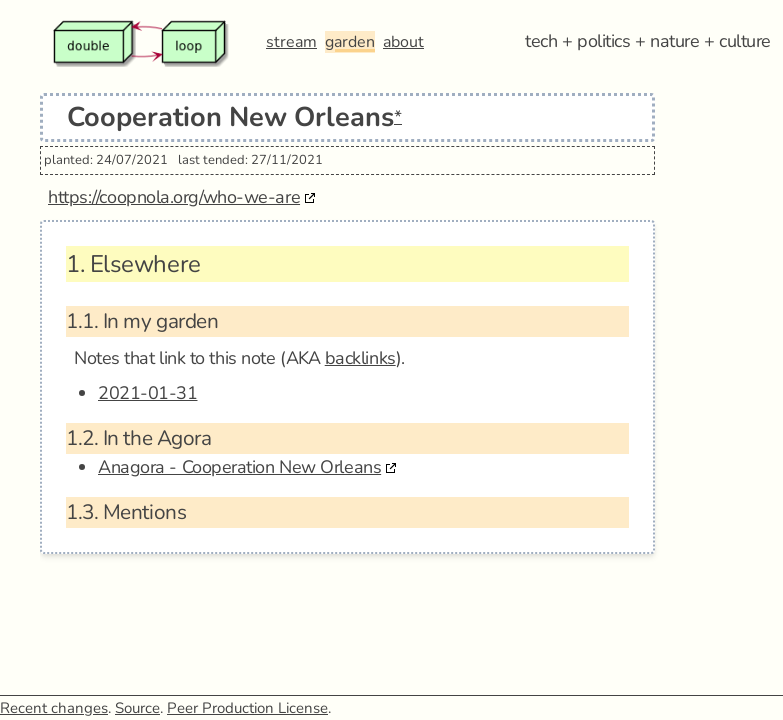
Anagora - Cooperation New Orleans (239, 467)
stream (291, 42)
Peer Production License (247, 708)
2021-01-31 (148, 393)
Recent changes (54, 708)
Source (137, 708)
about (403, 42)
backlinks (360, 358)
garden (350, 42)
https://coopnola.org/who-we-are (174, 197)
